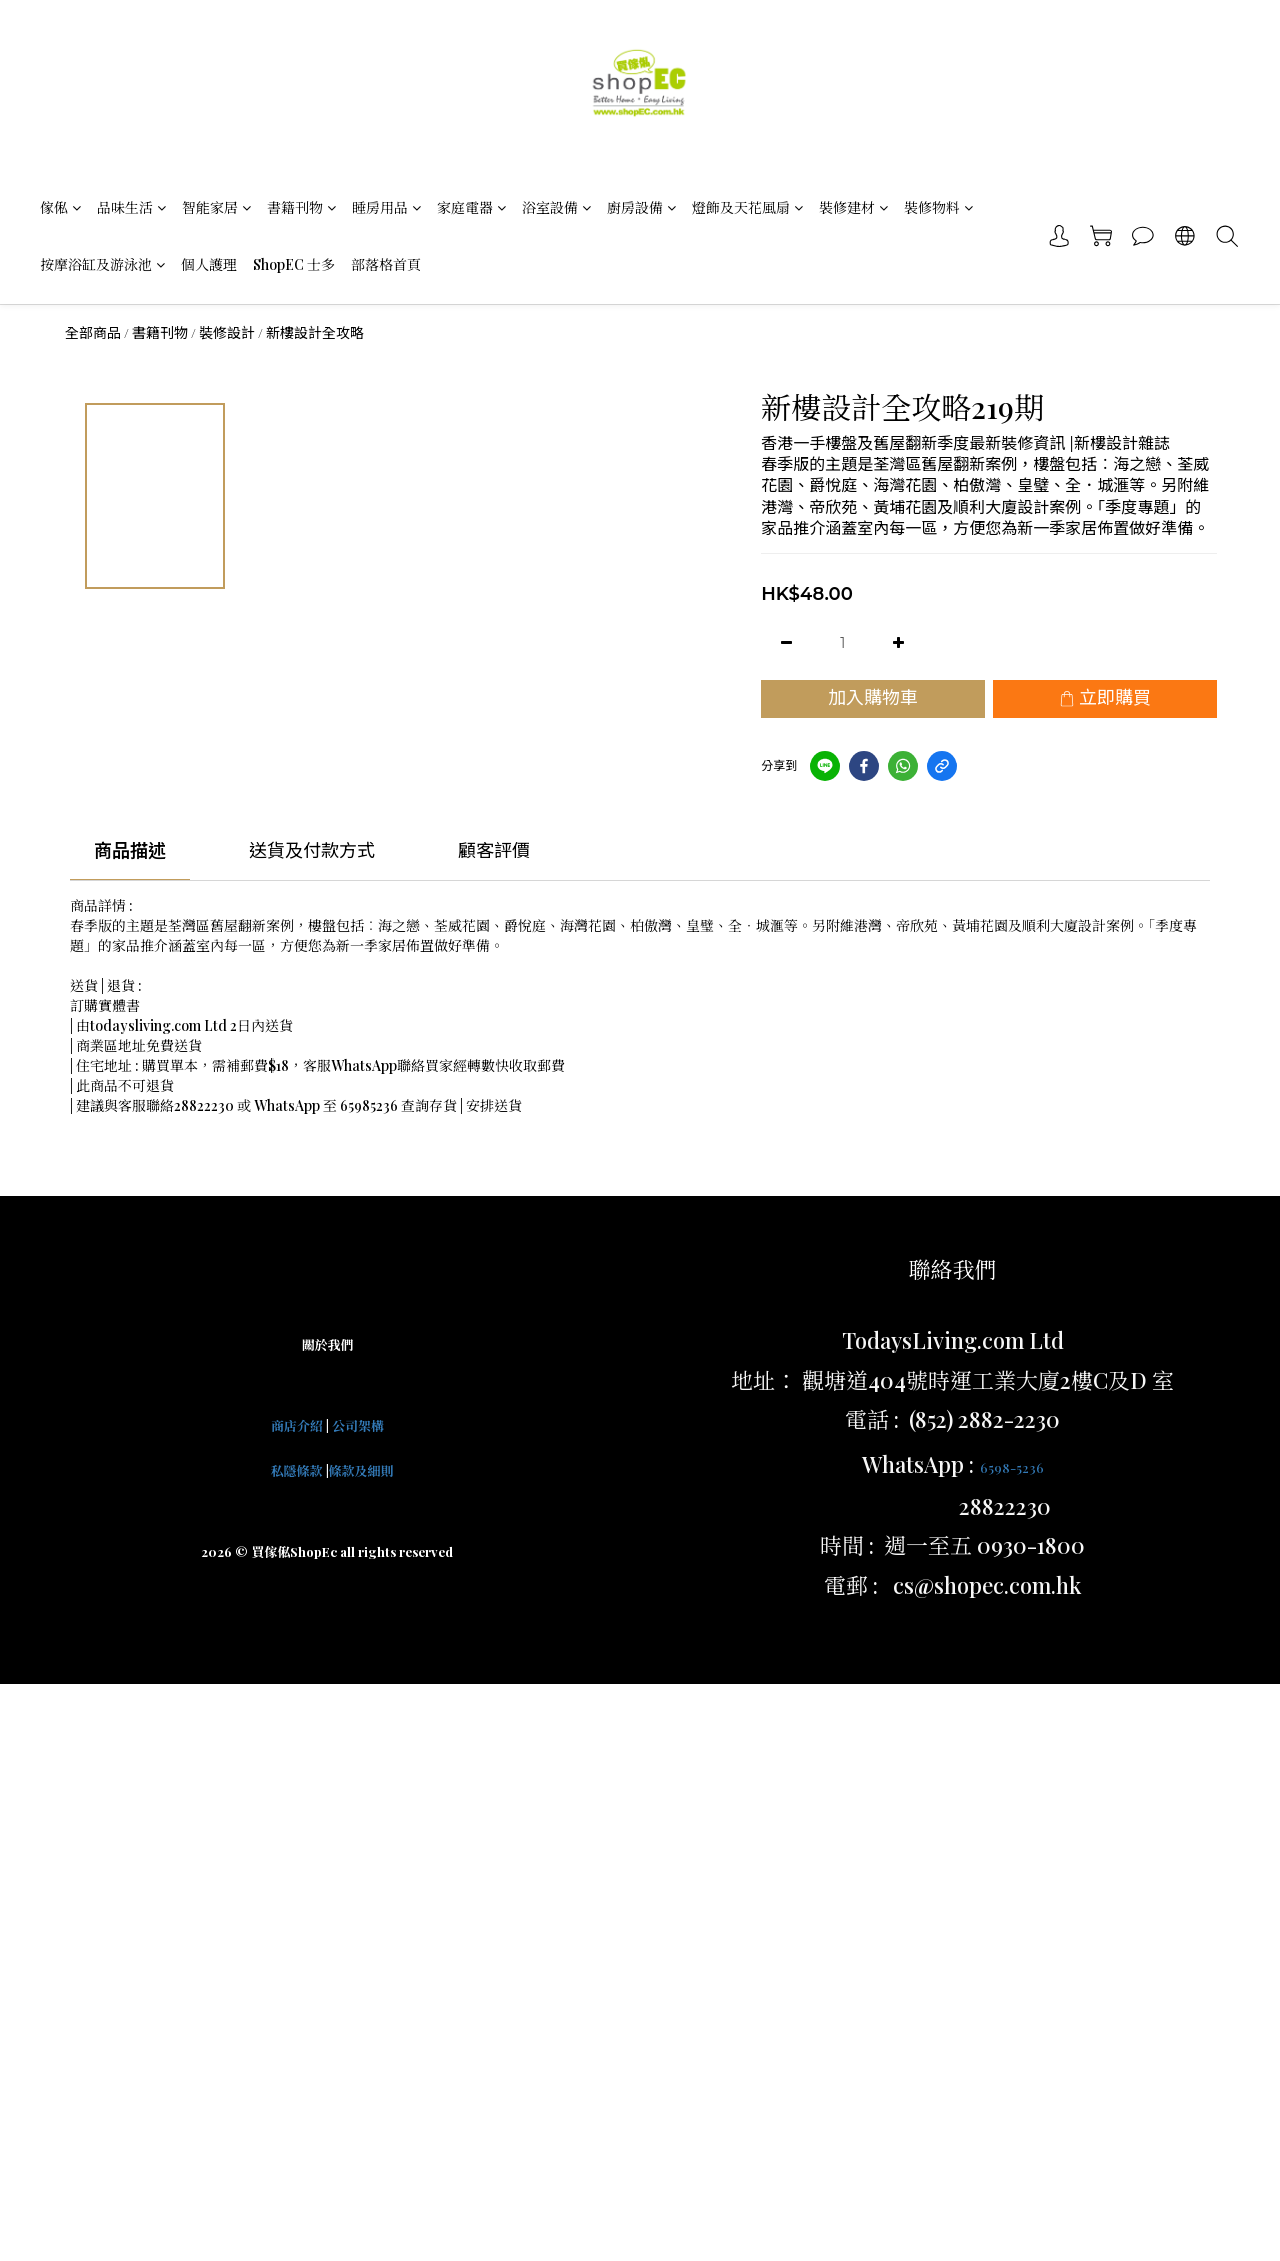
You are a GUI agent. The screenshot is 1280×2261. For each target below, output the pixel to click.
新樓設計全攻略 (315, 333)
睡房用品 (386, 207)
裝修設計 (227, 333)
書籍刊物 (301, 207)
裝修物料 (938, 207)
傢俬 (60, 207)
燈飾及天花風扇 (747, 207)
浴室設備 (556, 207)
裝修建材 (853, 207)
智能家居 (216, 207)
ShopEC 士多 (294, 264)
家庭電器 (471, 207)
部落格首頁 (386, 264)
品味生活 (131, 207)
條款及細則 (361, 1470)
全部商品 (93, 333)
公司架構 (358, 1425)
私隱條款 (296, 1470)
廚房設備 (641, 207)
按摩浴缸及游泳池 (102, 264)
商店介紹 (297, 1425)
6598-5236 (1012, 1467)
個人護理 (209, 264)
